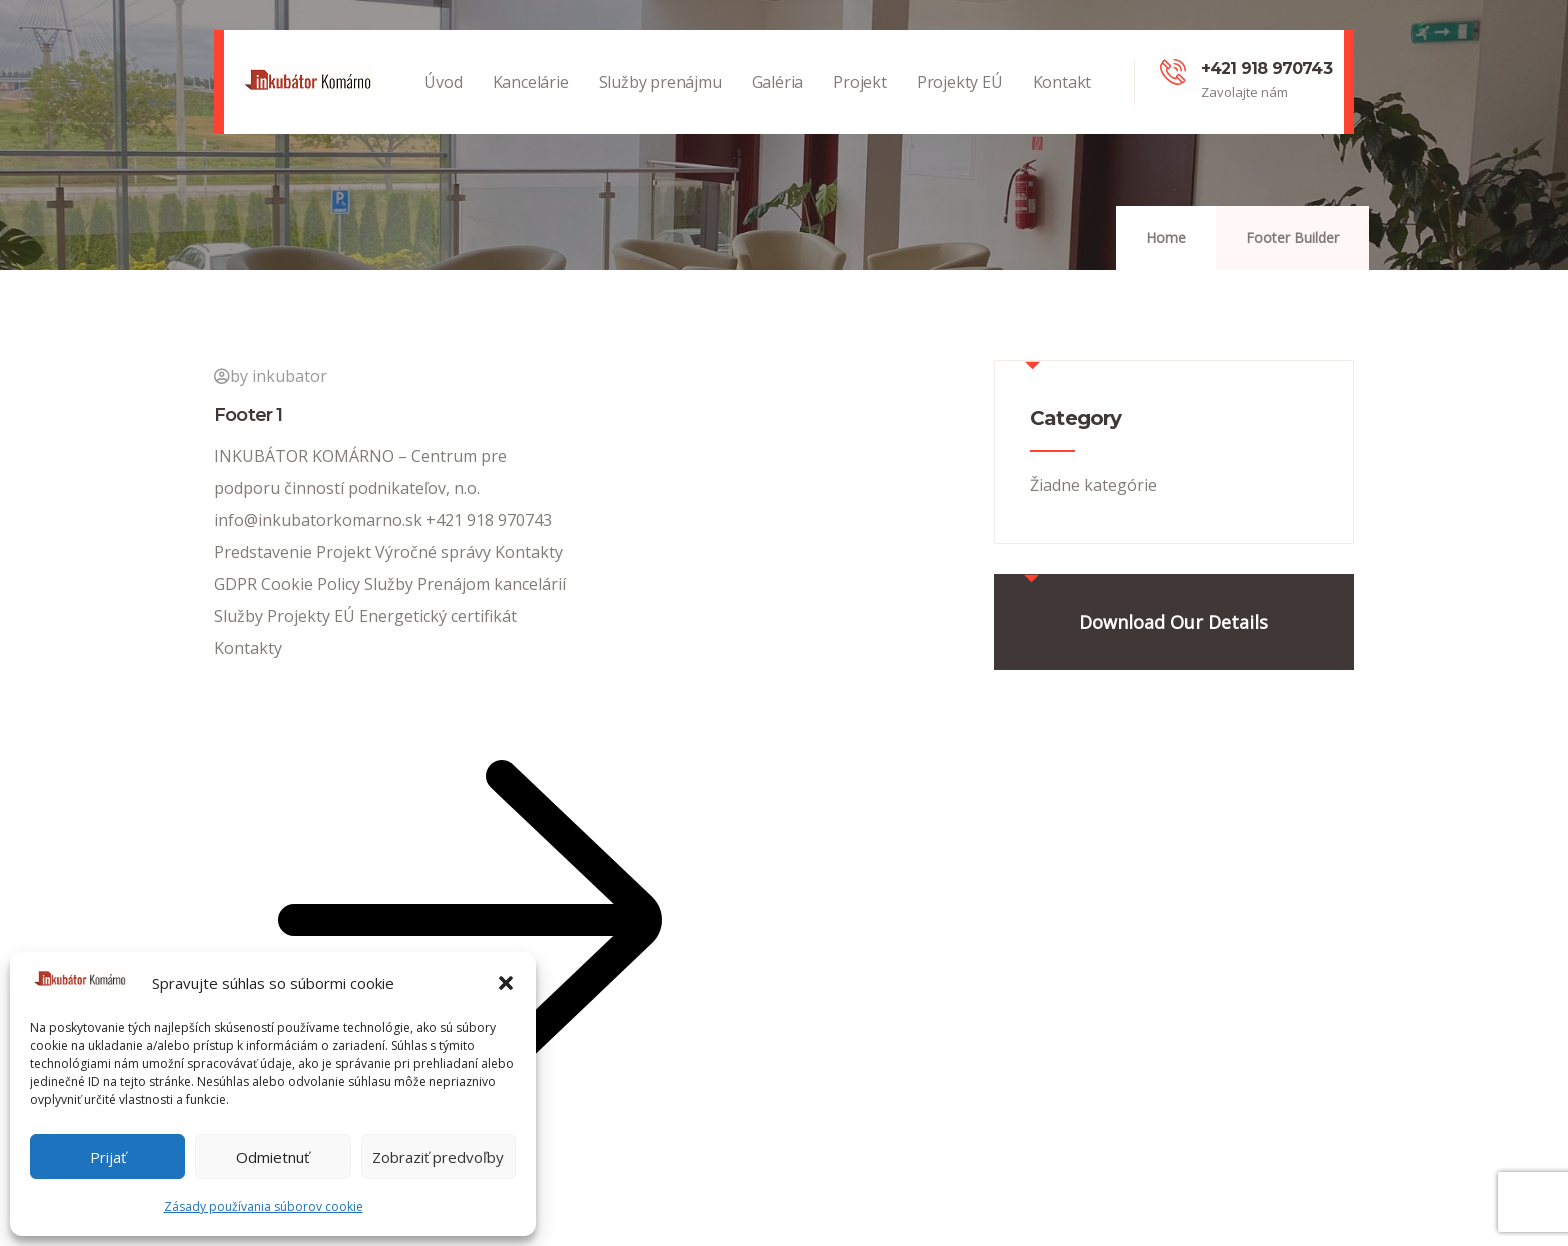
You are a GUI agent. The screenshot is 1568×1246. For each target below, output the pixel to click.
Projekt (860, 102)
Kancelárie (531, 102)
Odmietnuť (272, 1157)
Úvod (443, 102)
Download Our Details (1173, 622)
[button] (506, 983)
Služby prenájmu (660, 102)
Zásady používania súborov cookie (263, 1206)
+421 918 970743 (1266, 68)
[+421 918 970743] (1173, 72)
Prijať (108, 1157)
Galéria (778, 102)
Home (1166, 237)
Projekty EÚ (960, 102)
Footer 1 (248, 415)
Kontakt (1062, 102)
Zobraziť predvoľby (438, 1157)
